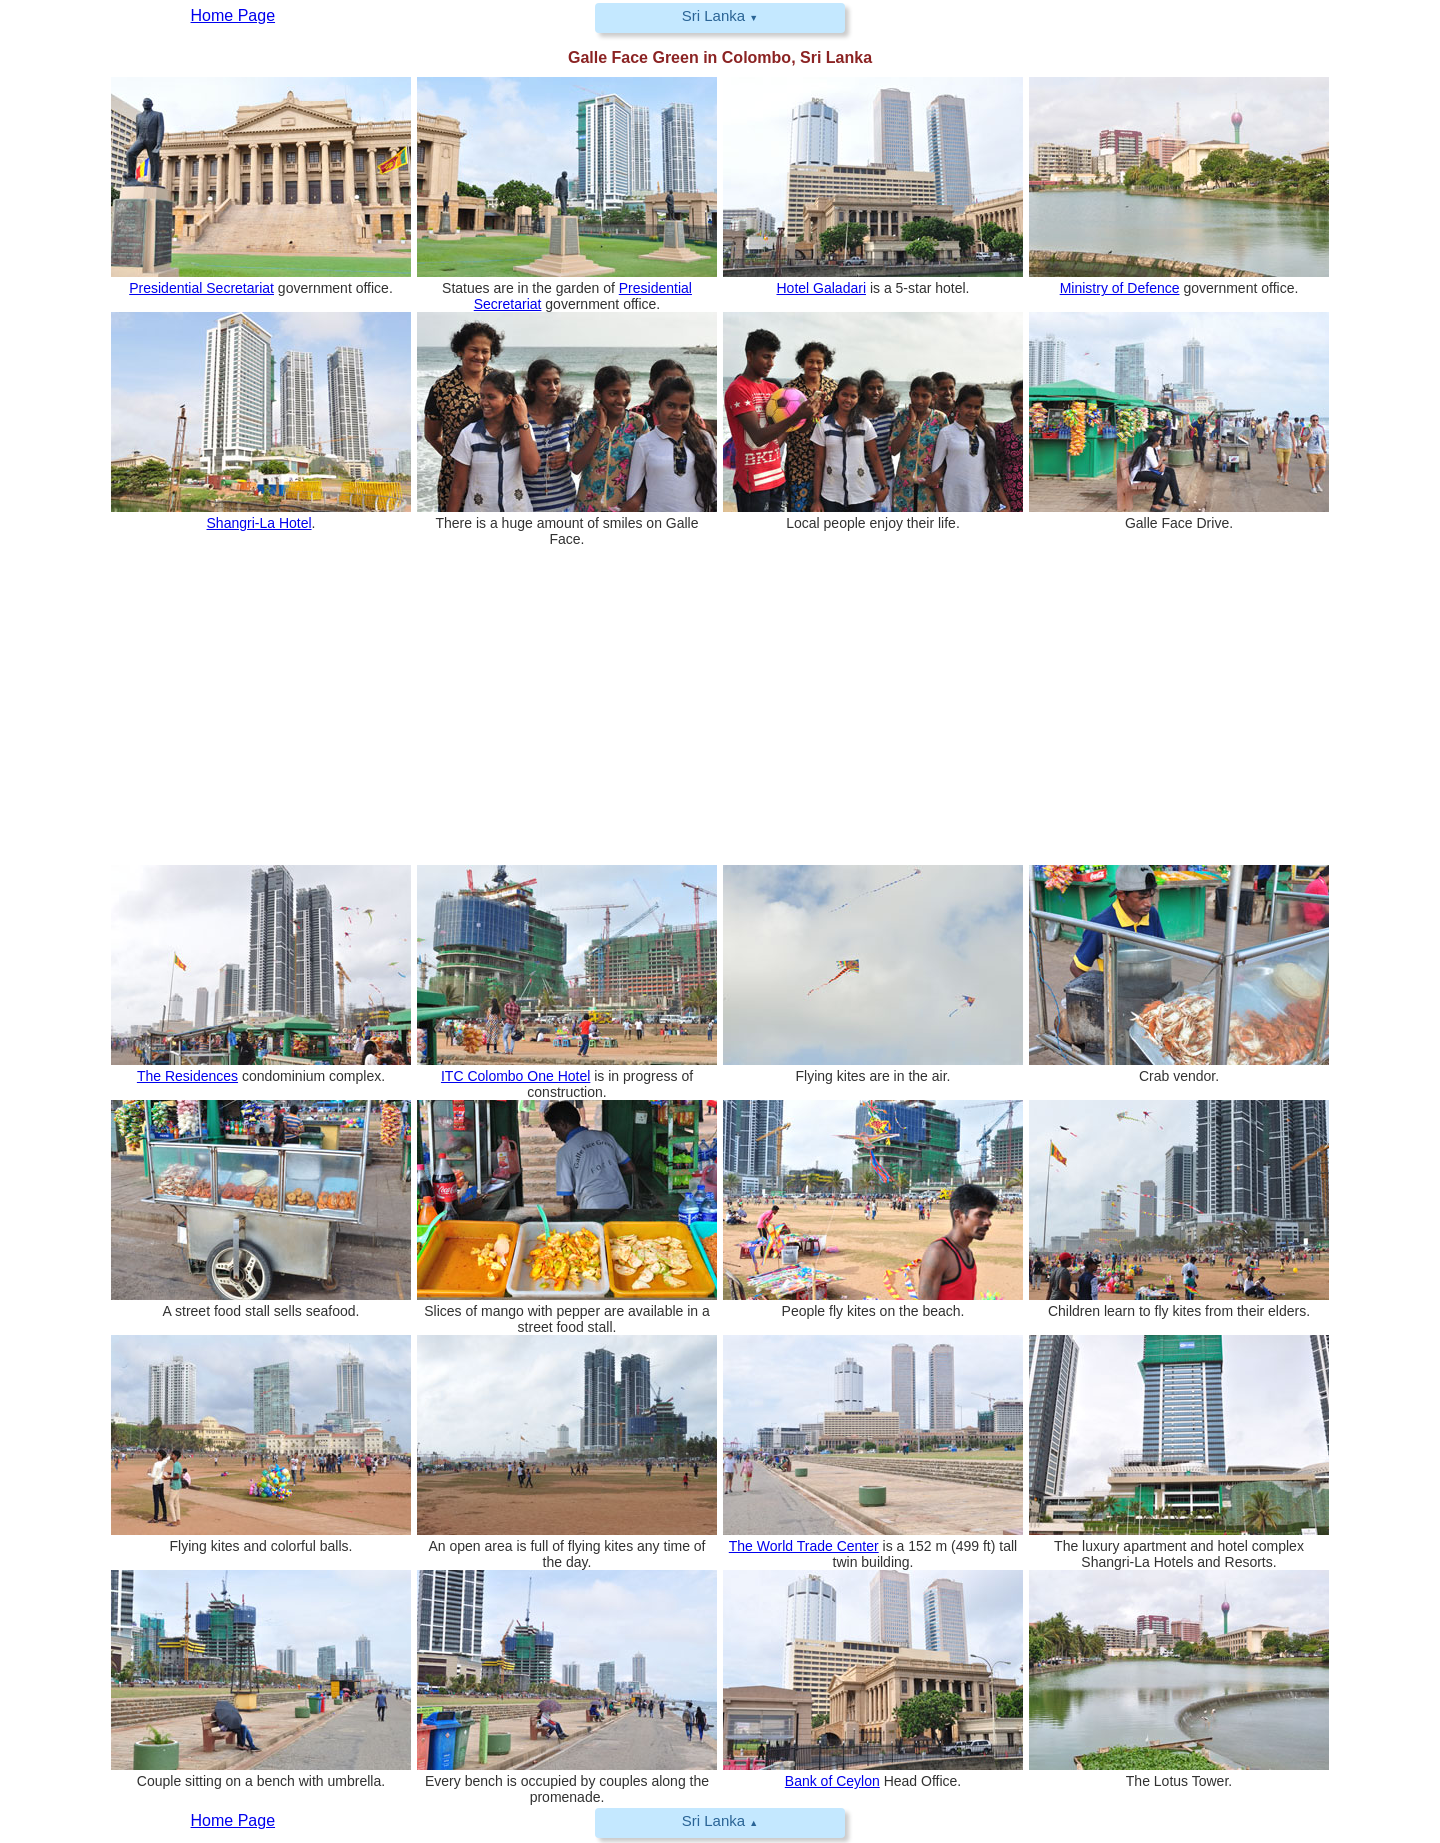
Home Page (233, 1820)
